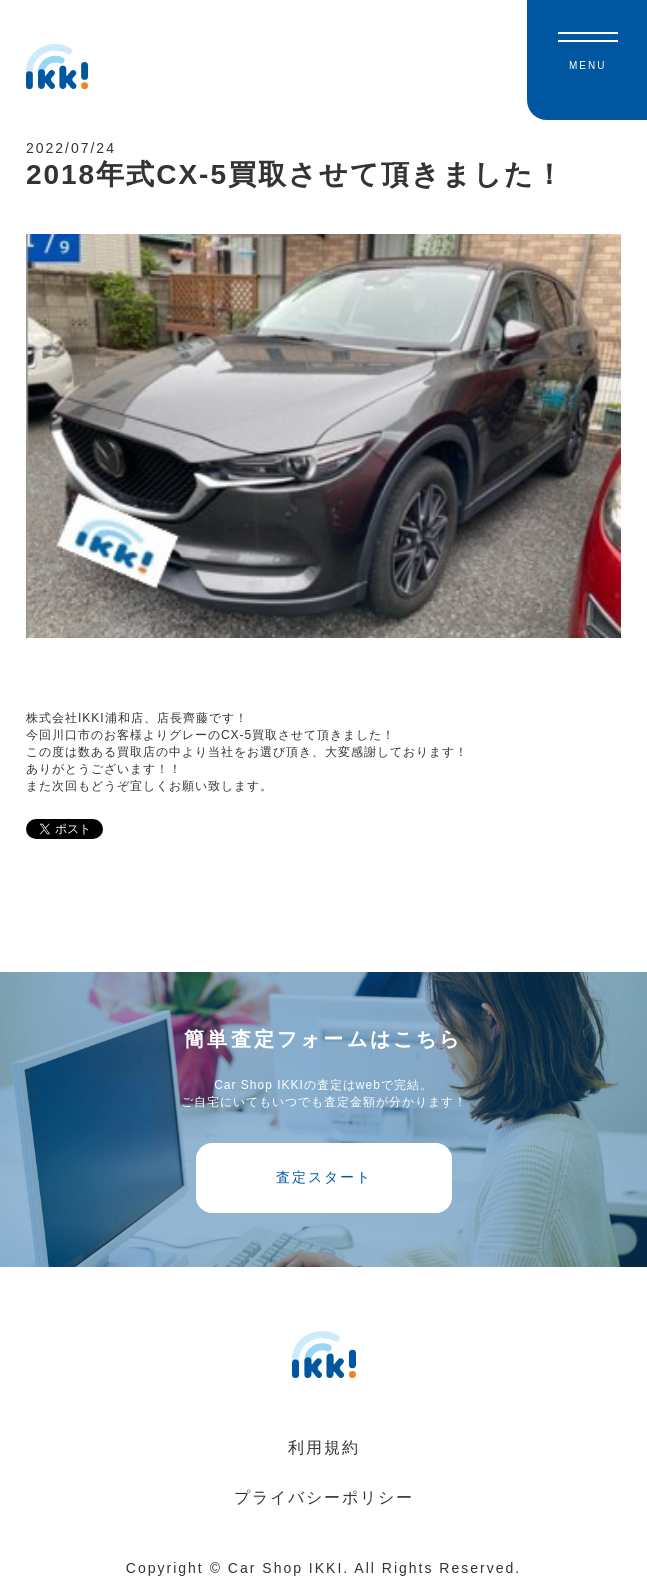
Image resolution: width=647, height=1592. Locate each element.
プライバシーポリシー (324, 1497)
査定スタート (324, 1177)
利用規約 (324, 1447)
